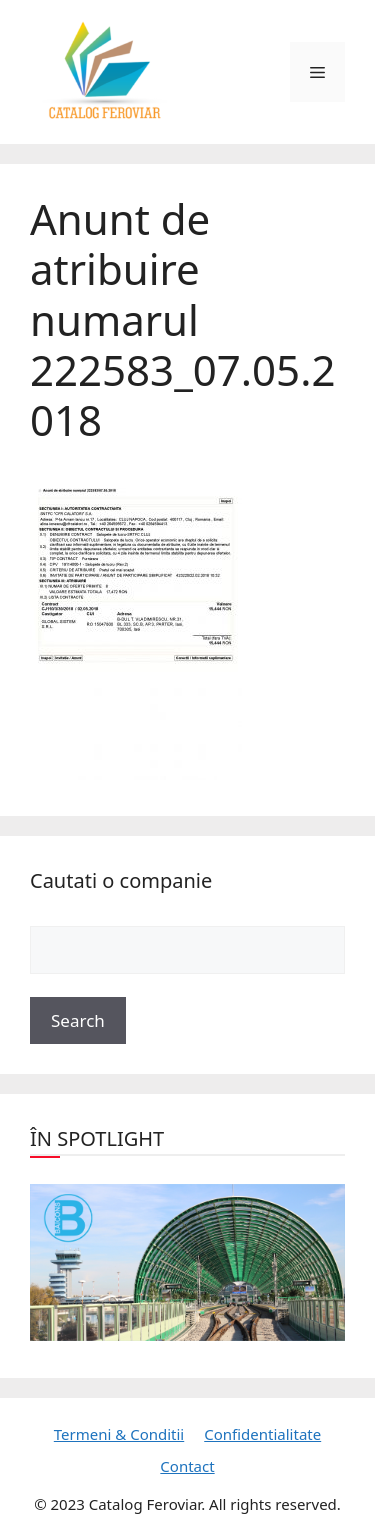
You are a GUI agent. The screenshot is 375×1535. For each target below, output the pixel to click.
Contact (187, 1466)
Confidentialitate (262, 1434)
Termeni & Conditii (119, 1434)
